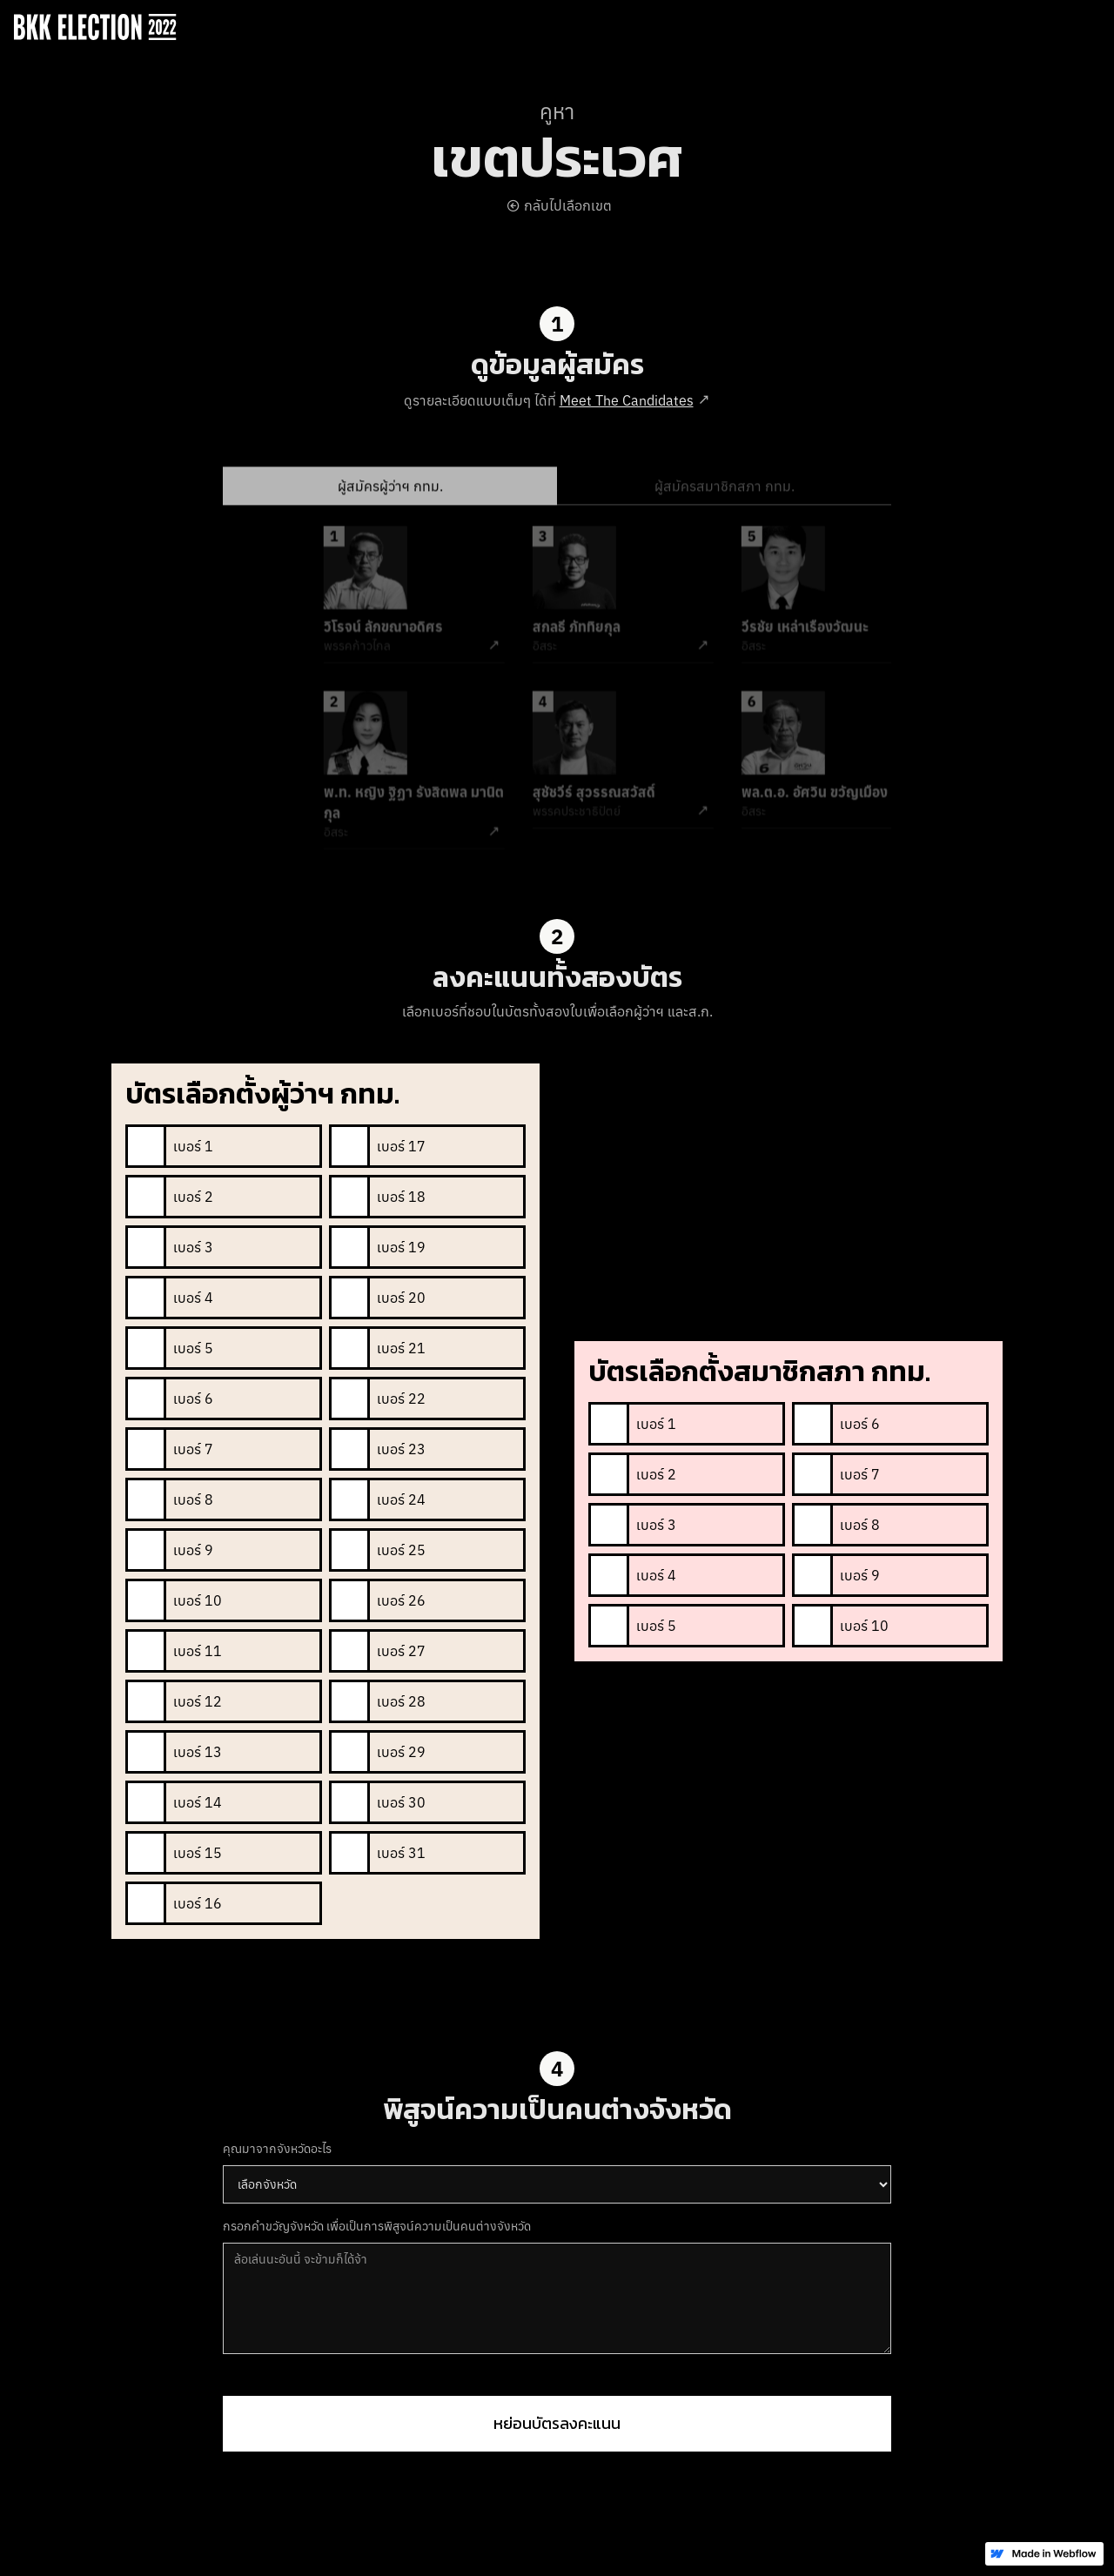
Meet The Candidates (627, 400)
